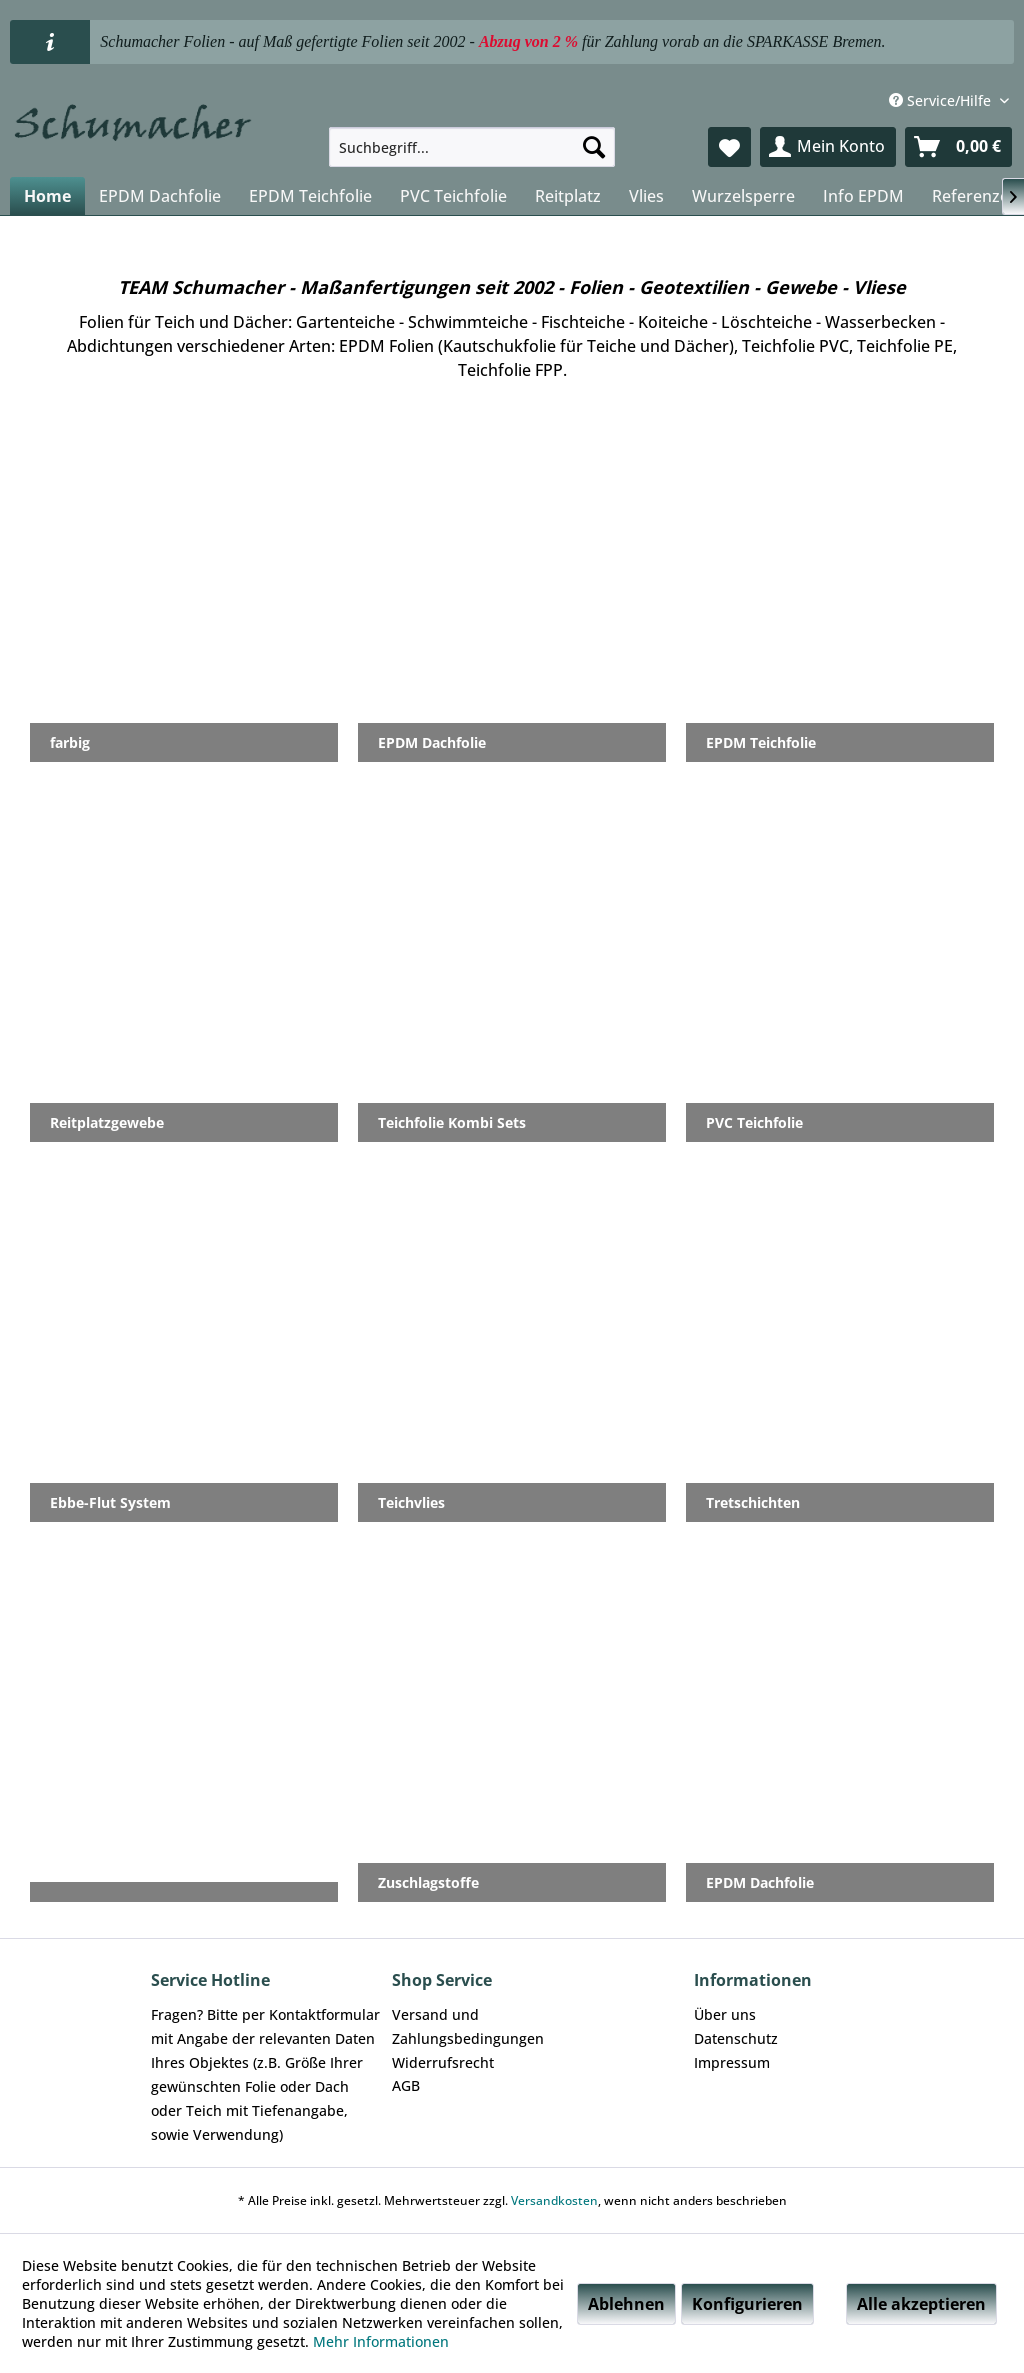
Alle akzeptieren (921, 2304)
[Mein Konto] (828, 147)
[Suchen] (594, 147)
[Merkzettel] (729, 147)
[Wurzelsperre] (743, 196)
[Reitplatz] (568, 196)
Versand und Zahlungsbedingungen (468, 2026)
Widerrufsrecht (443, 2062)
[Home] (47, 196)
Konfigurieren (747, 2304)
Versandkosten (554, 2200)
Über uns (725, 2014)
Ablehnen (626, 2304)
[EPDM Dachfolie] (160, 196)
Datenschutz (736, 2038)
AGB (406, 2085)
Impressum (732, 2062)
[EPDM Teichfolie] (310, 196)
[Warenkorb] (958, 147)
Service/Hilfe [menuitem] (942, 100)
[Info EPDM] (863, 196)
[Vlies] (646, 196)
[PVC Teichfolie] (453, 196)
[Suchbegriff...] (472, 147)
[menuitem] (472, 147)
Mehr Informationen (381, 2341)
